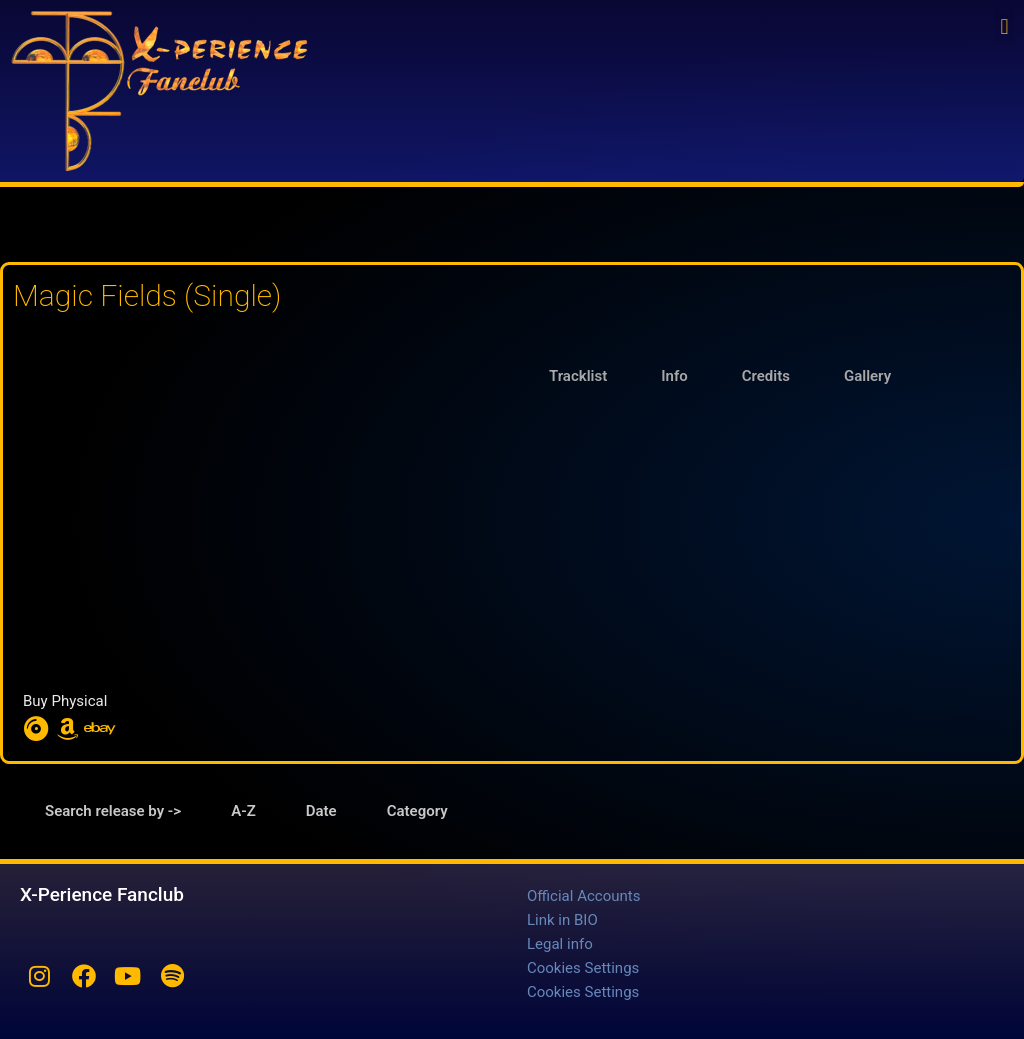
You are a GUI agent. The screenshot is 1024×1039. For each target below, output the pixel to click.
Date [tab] (321, 811)
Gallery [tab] (867, 376)
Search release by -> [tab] (113, 811)
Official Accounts (583, 896)
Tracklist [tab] (578, 376)
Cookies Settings (583, 968)
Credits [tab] (766, 376)
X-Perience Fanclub (102, 894)
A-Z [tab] (243, 811)
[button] (1004, 26)
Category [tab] (417, 811)
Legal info (560, 944)
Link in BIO (562, 920)
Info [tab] (674, 376)
